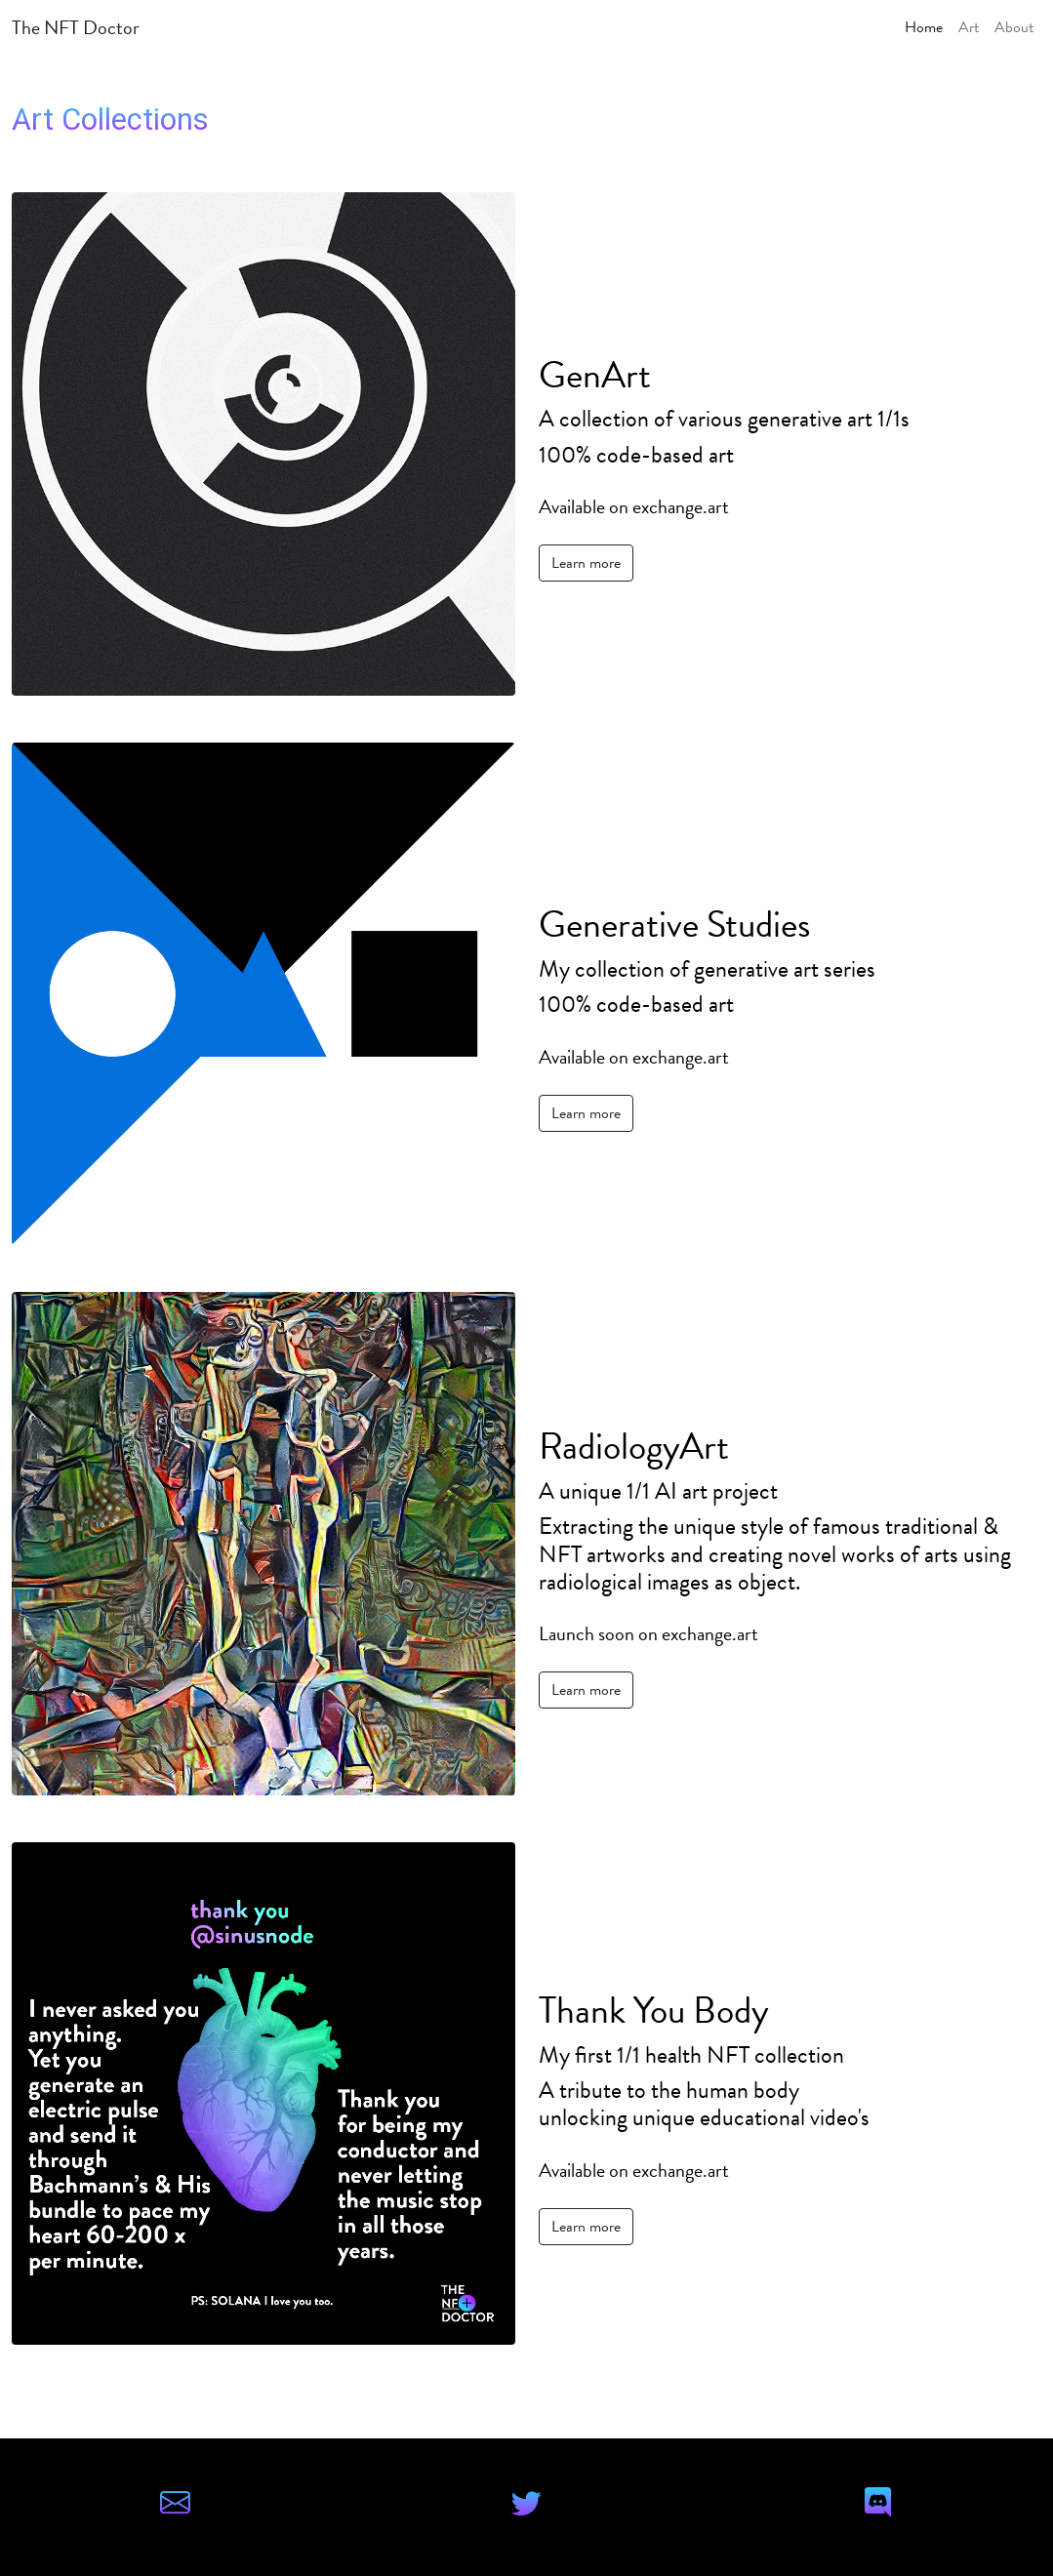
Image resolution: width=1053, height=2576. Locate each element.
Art (968, 27)
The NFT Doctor (76, 27)
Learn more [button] (586, 563)
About (1013, 27)
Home (924, 27)
